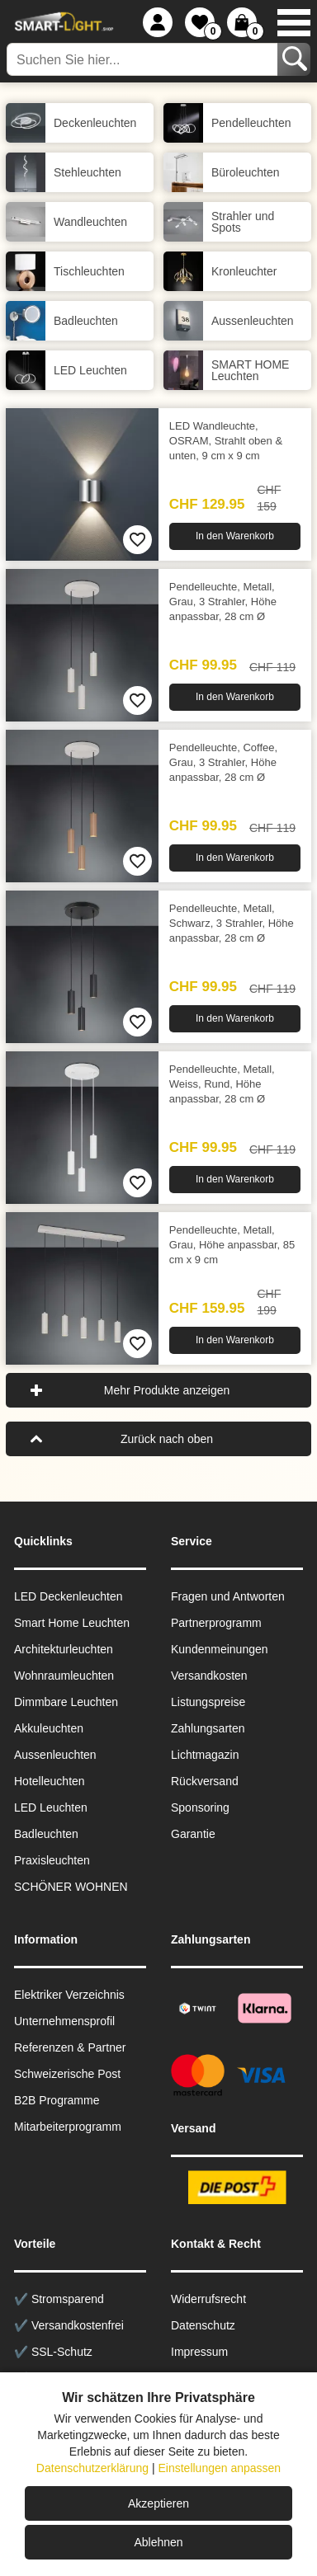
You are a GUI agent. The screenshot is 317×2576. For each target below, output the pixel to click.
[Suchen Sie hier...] (144, 59)
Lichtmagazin (205, 1754)
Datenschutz (203, 2325)
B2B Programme (56, 2100)
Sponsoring (200, 1807)
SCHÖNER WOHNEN (71, 1886)
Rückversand (205, 1781)
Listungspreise (208, 1702)
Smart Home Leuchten (72, 1622)
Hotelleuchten (49, 1781)
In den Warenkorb (235, 536)
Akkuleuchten (48, 1728)
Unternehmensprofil (64, 2021)
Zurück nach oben (167, 1438)
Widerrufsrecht (208, 2299)
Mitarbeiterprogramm (67, 2126)
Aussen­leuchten (55, 1754)
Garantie (193, 1833)
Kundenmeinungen (219, 1649)
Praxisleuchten (52, 1860)
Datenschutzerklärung (92, 2468)
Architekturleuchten (63, 1649)
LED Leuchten (51, 1807)
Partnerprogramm (216, 1622)
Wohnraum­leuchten (64, 1675)
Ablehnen (158, 2542)
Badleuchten (46, 1833)
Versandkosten (209, 1675)
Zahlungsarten (208, 1728)
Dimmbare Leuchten (66, 1702)
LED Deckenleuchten (68, 1596)
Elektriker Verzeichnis (69, 1994)
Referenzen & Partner (69, 2047)
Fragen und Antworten (228, 1596)
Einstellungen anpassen (219, 2468)
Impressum (199, 2351)
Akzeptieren (158, 2503)
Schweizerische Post (67, 2073)
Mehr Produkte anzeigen (167, 1390)
